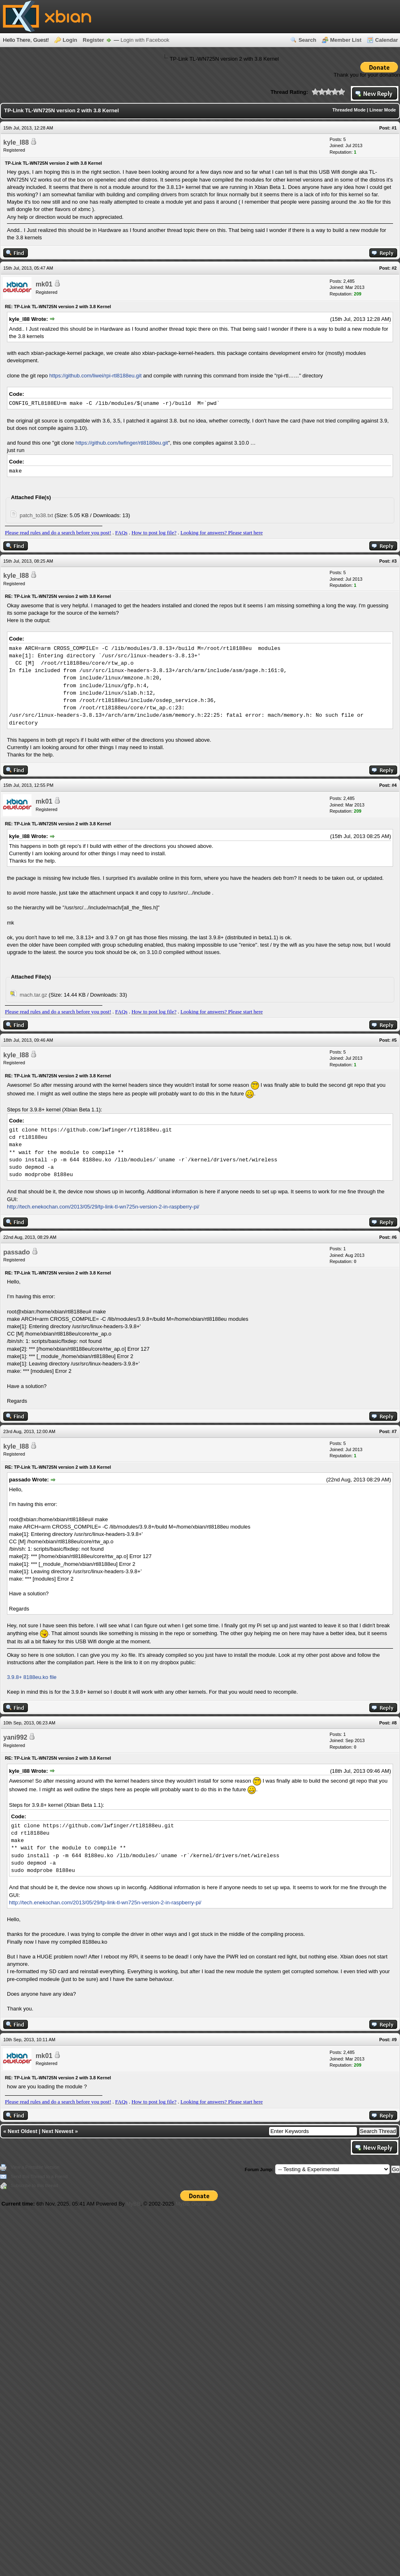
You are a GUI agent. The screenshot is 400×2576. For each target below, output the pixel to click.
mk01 (44, 284)
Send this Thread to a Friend (39, 2176)
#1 (394, 127)
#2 (394, 268)
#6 (394, 1237)
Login (70, 40)
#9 (394, 2039)
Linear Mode (382, 109)
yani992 (15, 1737)
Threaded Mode (349, 109)
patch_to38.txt (36, 515)
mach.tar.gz (33, 995)
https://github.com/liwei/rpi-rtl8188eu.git (95, 376)
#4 (394, 785)
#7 (394, 1431)
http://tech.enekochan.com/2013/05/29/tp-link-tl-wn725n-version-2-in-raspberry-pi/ (103, 1207)
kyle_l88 (16, 142)
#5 (394, 1040)
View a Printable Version (35, 2167)
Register (93, 40)
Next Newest (57, 2131)
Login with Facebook (144, 40)
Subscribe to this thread (34, 2185)
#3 (394, 561)
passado (16, 1252)
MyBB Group (191, 2204)
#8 (394, 1722)
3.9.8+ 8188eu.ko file (31, 1677)
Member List (346, 40)
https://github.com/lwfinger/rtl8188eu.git (121, 443)
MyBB (133, 2204)
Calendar (386, 40)
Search (307, 40)
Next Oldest (22, 2131)
